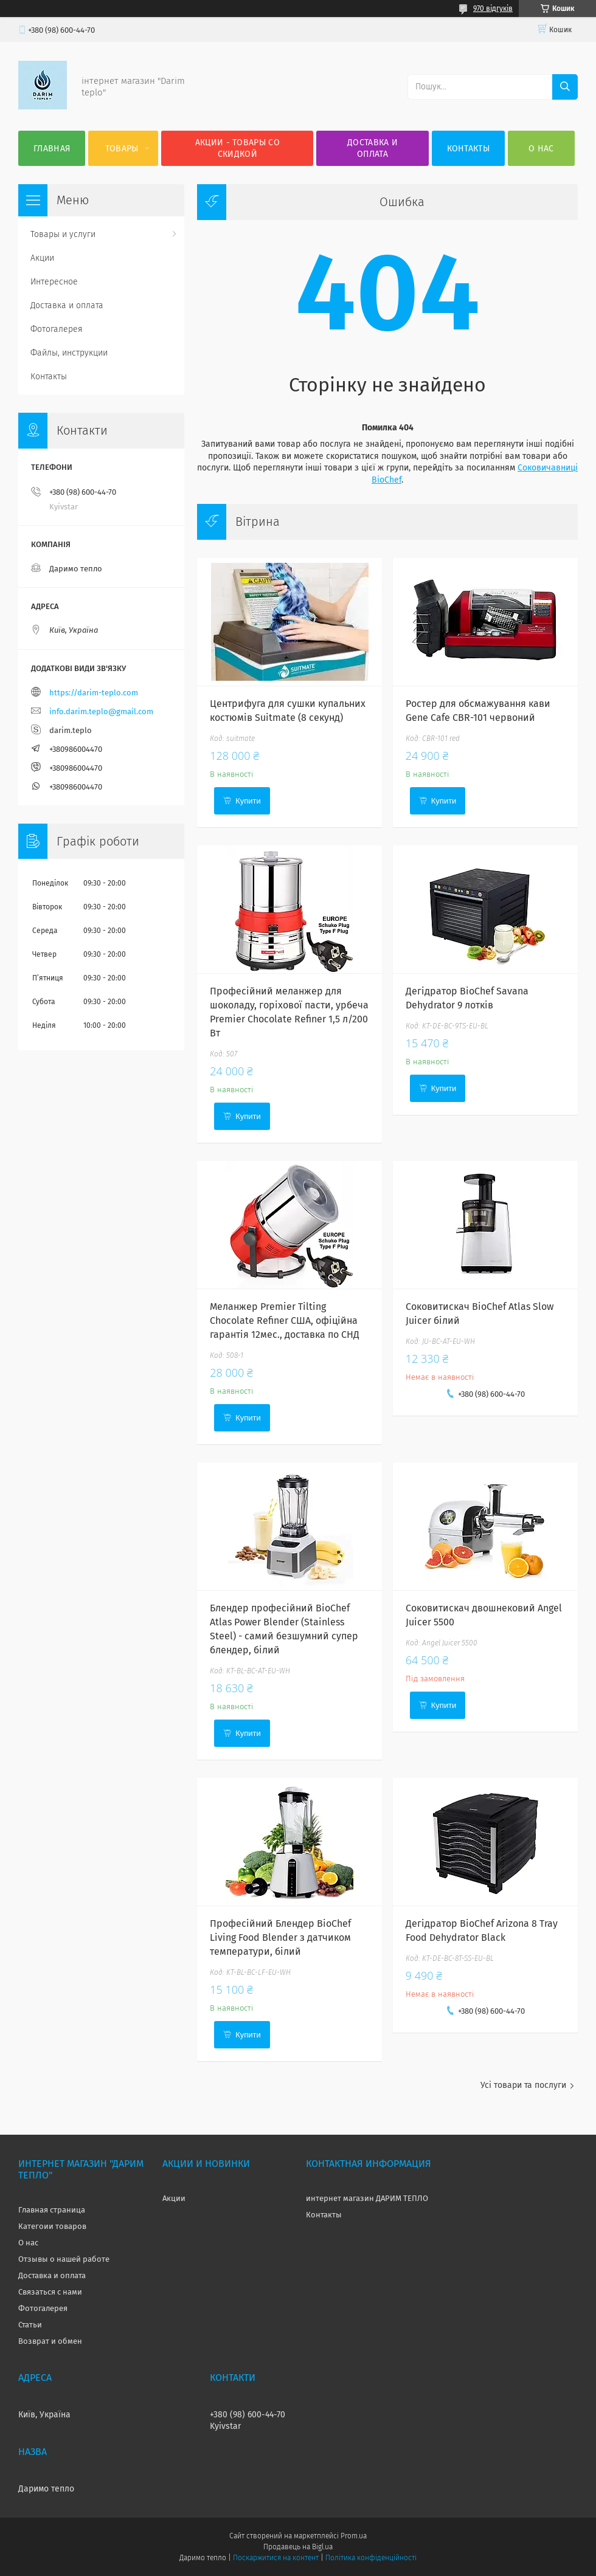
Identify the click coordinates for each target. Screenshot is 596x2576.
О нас (541, 148)
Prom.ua (354, 2536)
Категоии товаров (52, 2226)
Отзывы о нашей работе (63, 2259)
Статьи (30, 2324)
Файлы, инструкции (69, 353)
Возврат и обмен (50, 2341)
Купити (248, 800)
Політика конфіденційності (371, 2558)
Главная (51, 148)
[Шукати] (565, 87)
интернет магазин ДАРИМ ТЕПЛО (367, 2198)
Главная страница (51, 2209)
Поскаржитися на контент (276, 2558)
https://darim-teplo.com (93, 692)
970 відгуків (493, 8)
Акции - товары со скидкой (237, 148)
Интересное (54, 282)
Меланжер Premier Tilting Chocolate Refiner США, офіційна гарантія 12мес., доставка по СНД (284, 1320)
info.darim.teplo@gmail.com (101, 711)
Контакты (468, 148)
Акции (42, 258)
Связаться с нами (50, 2291)
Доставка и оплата (372, 148)
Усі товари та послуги (523, 2085)
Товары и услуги (62, 234)
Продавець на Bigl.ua (298, 2547)
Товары (122, 148)
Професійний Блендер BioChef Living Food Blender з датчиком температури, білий (280, 1937)
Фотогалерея (56, 329)
